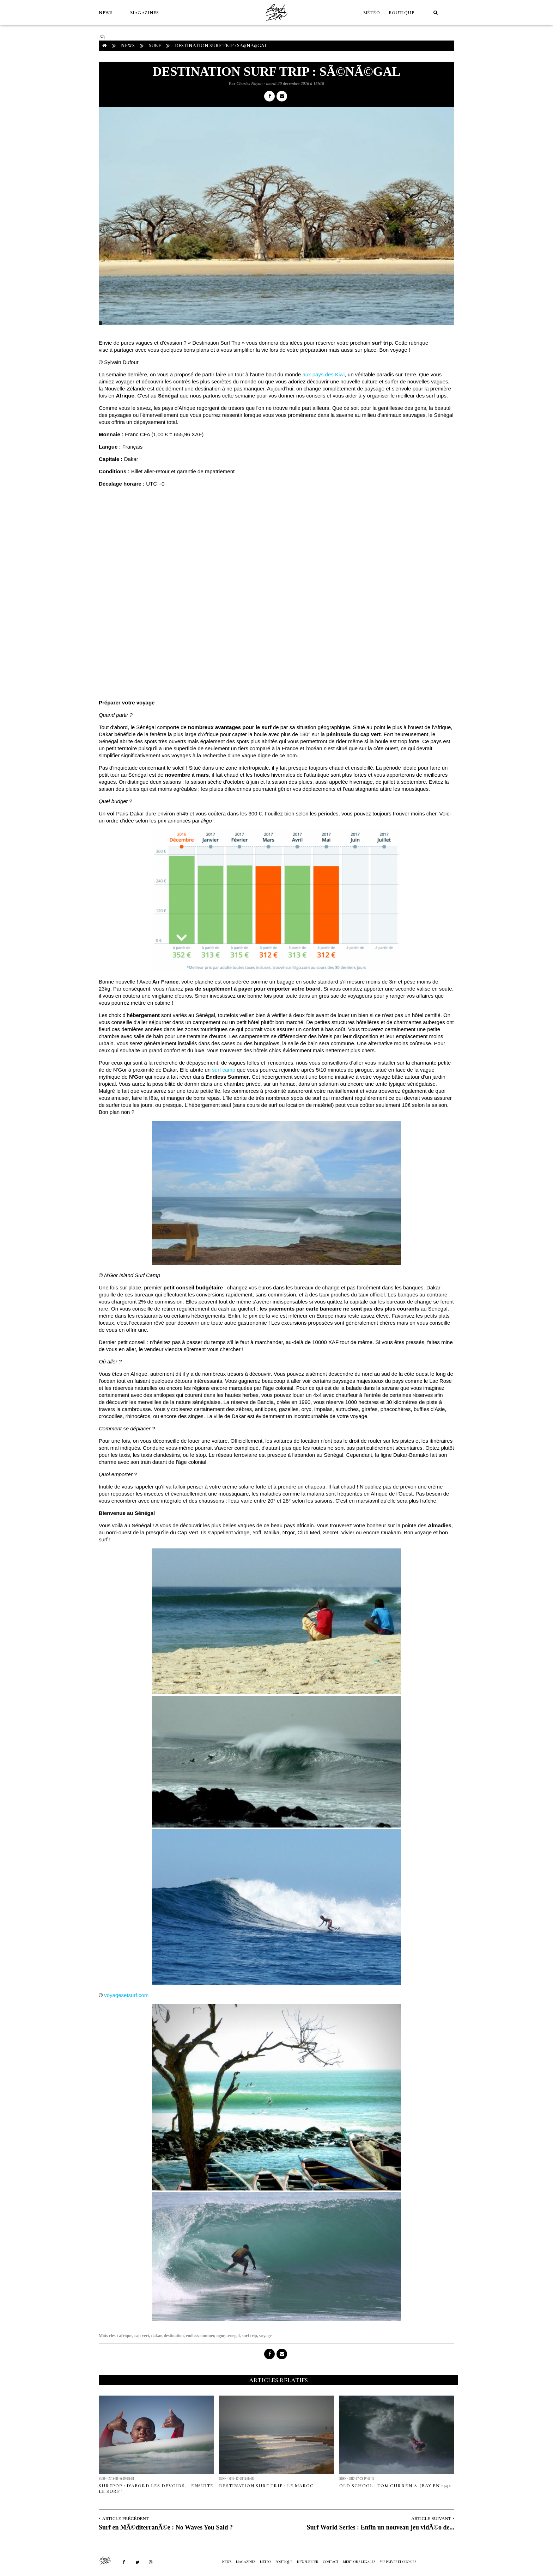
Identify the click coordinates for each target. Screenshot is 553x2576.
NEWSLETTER (307, 2562)
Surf (155, 46)
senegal (232, 2335)
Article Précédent (125, 2518)
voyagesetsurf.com (126, 1995)
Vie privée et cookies (398, 2562)
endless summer (200, 2335)
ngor (220, 2335)
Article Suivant (431, 2518)
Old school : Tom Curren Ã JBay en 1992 (395, 2486)
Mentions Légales (359, 2562)
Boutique (401, 13)
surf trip (249, 2335)
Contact (331, 2562)
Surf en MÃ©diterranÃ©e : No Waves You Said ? (166, 2527)
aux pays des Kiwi (323, 374)
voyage (265, 2335)
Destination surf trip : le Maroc (266, 2486)
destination (174, 2335)
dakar (156, 2335)
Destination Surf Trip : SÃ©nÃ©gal (221, 46)
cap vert (141, 2335)
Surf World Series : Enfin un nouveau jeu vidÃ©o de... (380, 2527)
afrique (125, 2335)
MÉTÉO (371, 13)
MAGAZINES (144, 13)
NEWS (106, 13)
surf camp (223, 1070)
